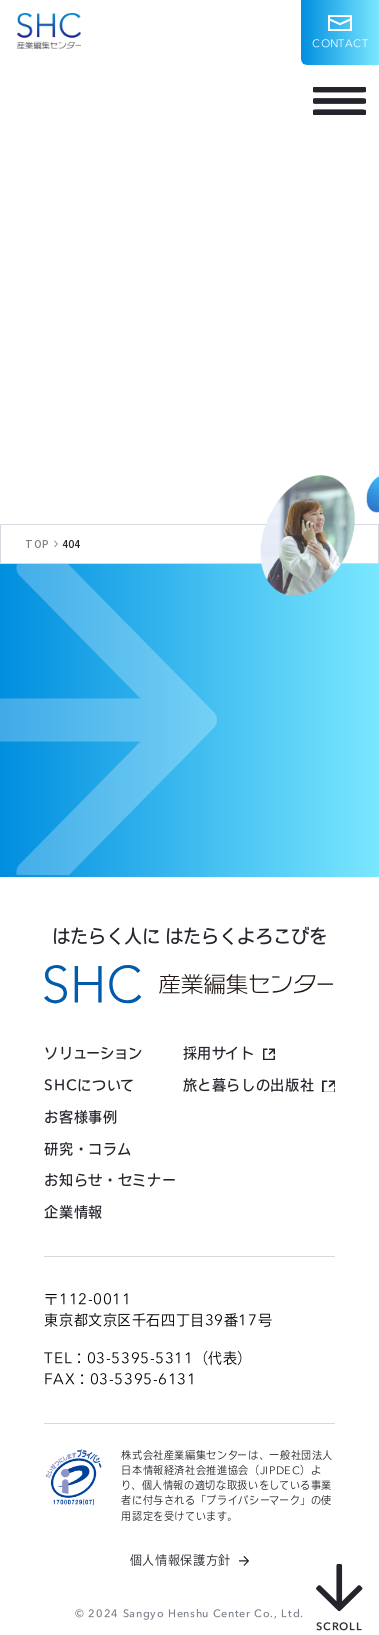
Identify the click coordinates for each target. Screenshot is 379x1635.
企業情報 (73, 1212)
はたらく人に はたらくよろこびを (189, 936)
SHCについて (89, 1085)
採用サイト (219, 1053)
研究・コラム (87, 1149)
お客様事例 (80, 1117)
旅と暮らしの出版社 (249, 1085)
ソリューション (93, 1053)
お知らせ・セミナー (110, 1180)
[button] (340, 32)
